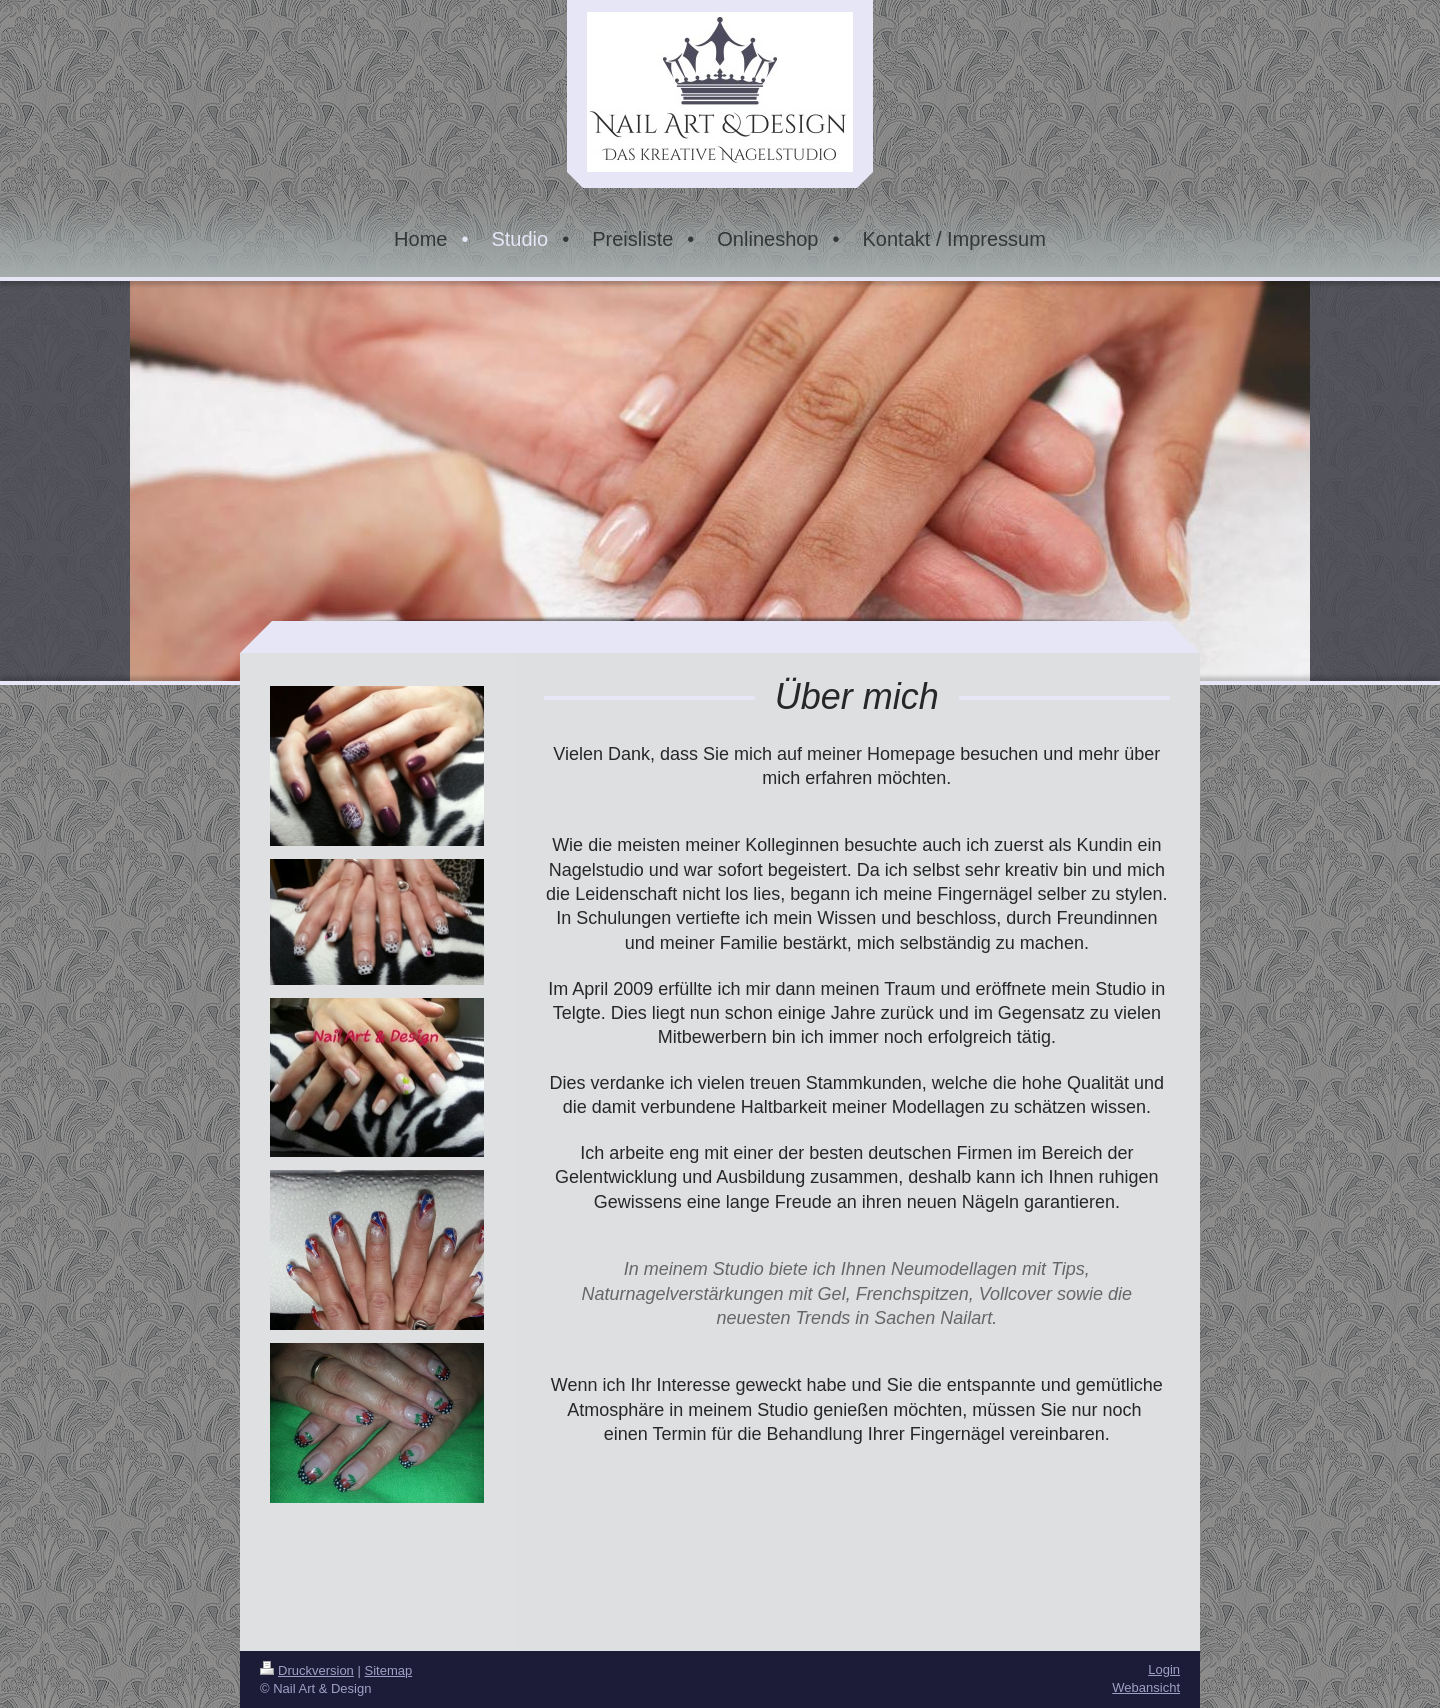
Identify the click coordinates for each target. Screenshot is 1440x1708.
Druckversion (307, 1670)
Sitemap (389, 1670)
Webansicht (1146, 1687)
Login (1164, 1669)
